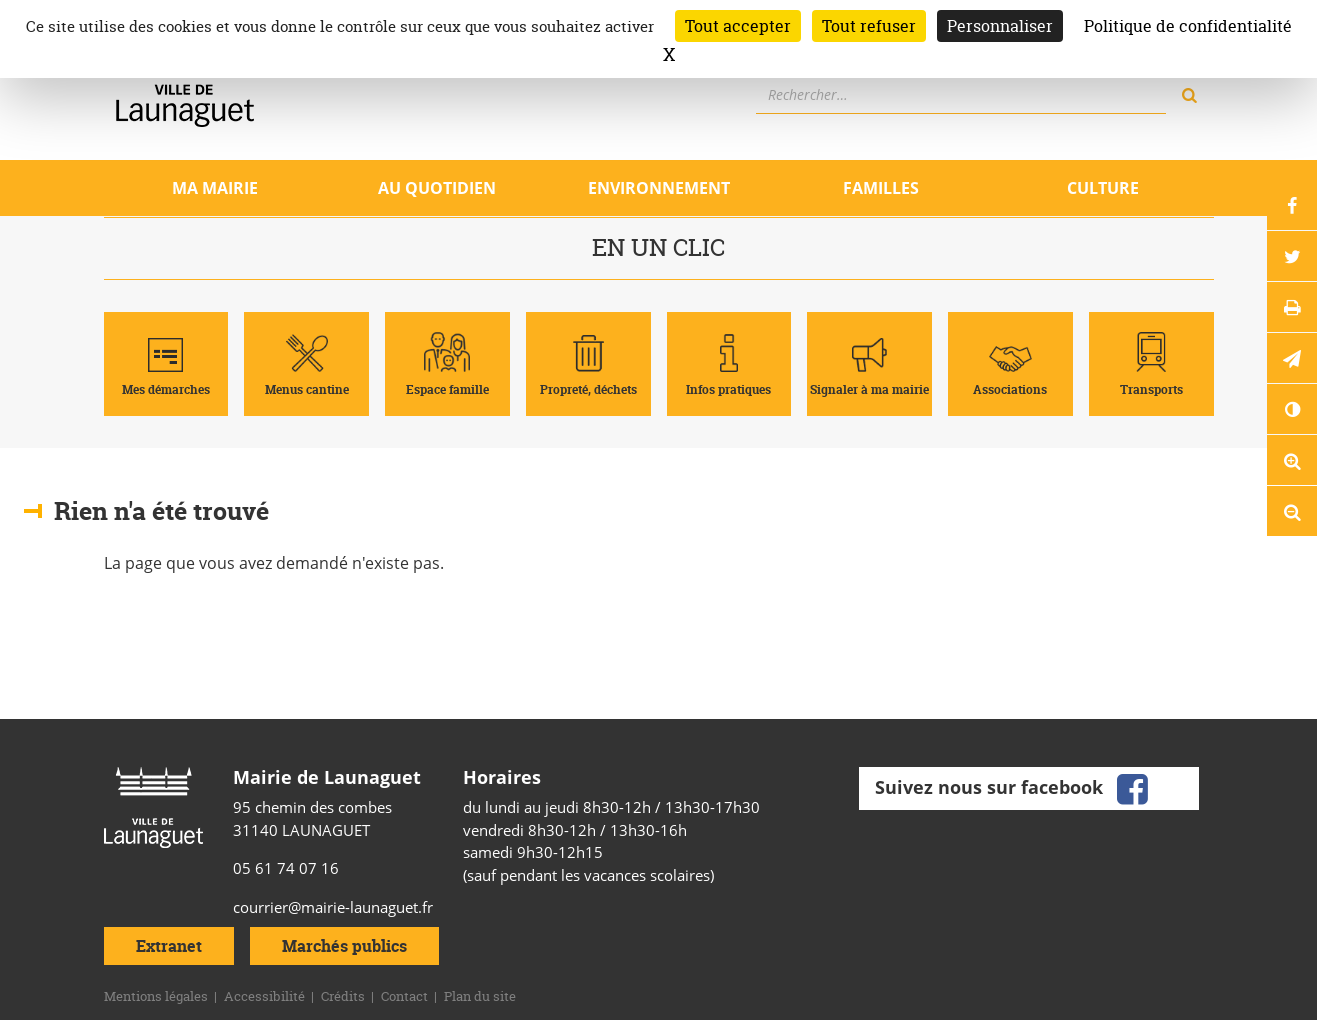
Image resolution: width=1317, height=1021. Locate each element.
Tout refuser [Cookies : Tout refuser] (869, 26)
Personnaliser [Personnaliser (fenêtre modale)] (1000, 26)
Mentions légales (156, 996)
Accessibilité (264, 996)
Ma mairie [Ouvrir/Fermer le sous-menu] (215, 188)
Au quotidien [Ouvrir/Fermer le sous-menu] (437, 188)
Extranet (169, 946)
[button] (1292, 358)
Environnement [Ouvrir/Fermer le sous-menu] (659, 188)
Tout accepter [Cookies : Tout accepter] (738, 26)
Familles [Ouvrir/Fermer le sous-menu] (881, 188)
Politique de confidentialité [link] (1188, 26)
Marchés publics (344, 946)
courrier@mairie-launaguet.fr (333, 907)
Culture (1103, 188)
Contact (404, 996)
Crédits (343, 996)
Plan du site (480, 996)
